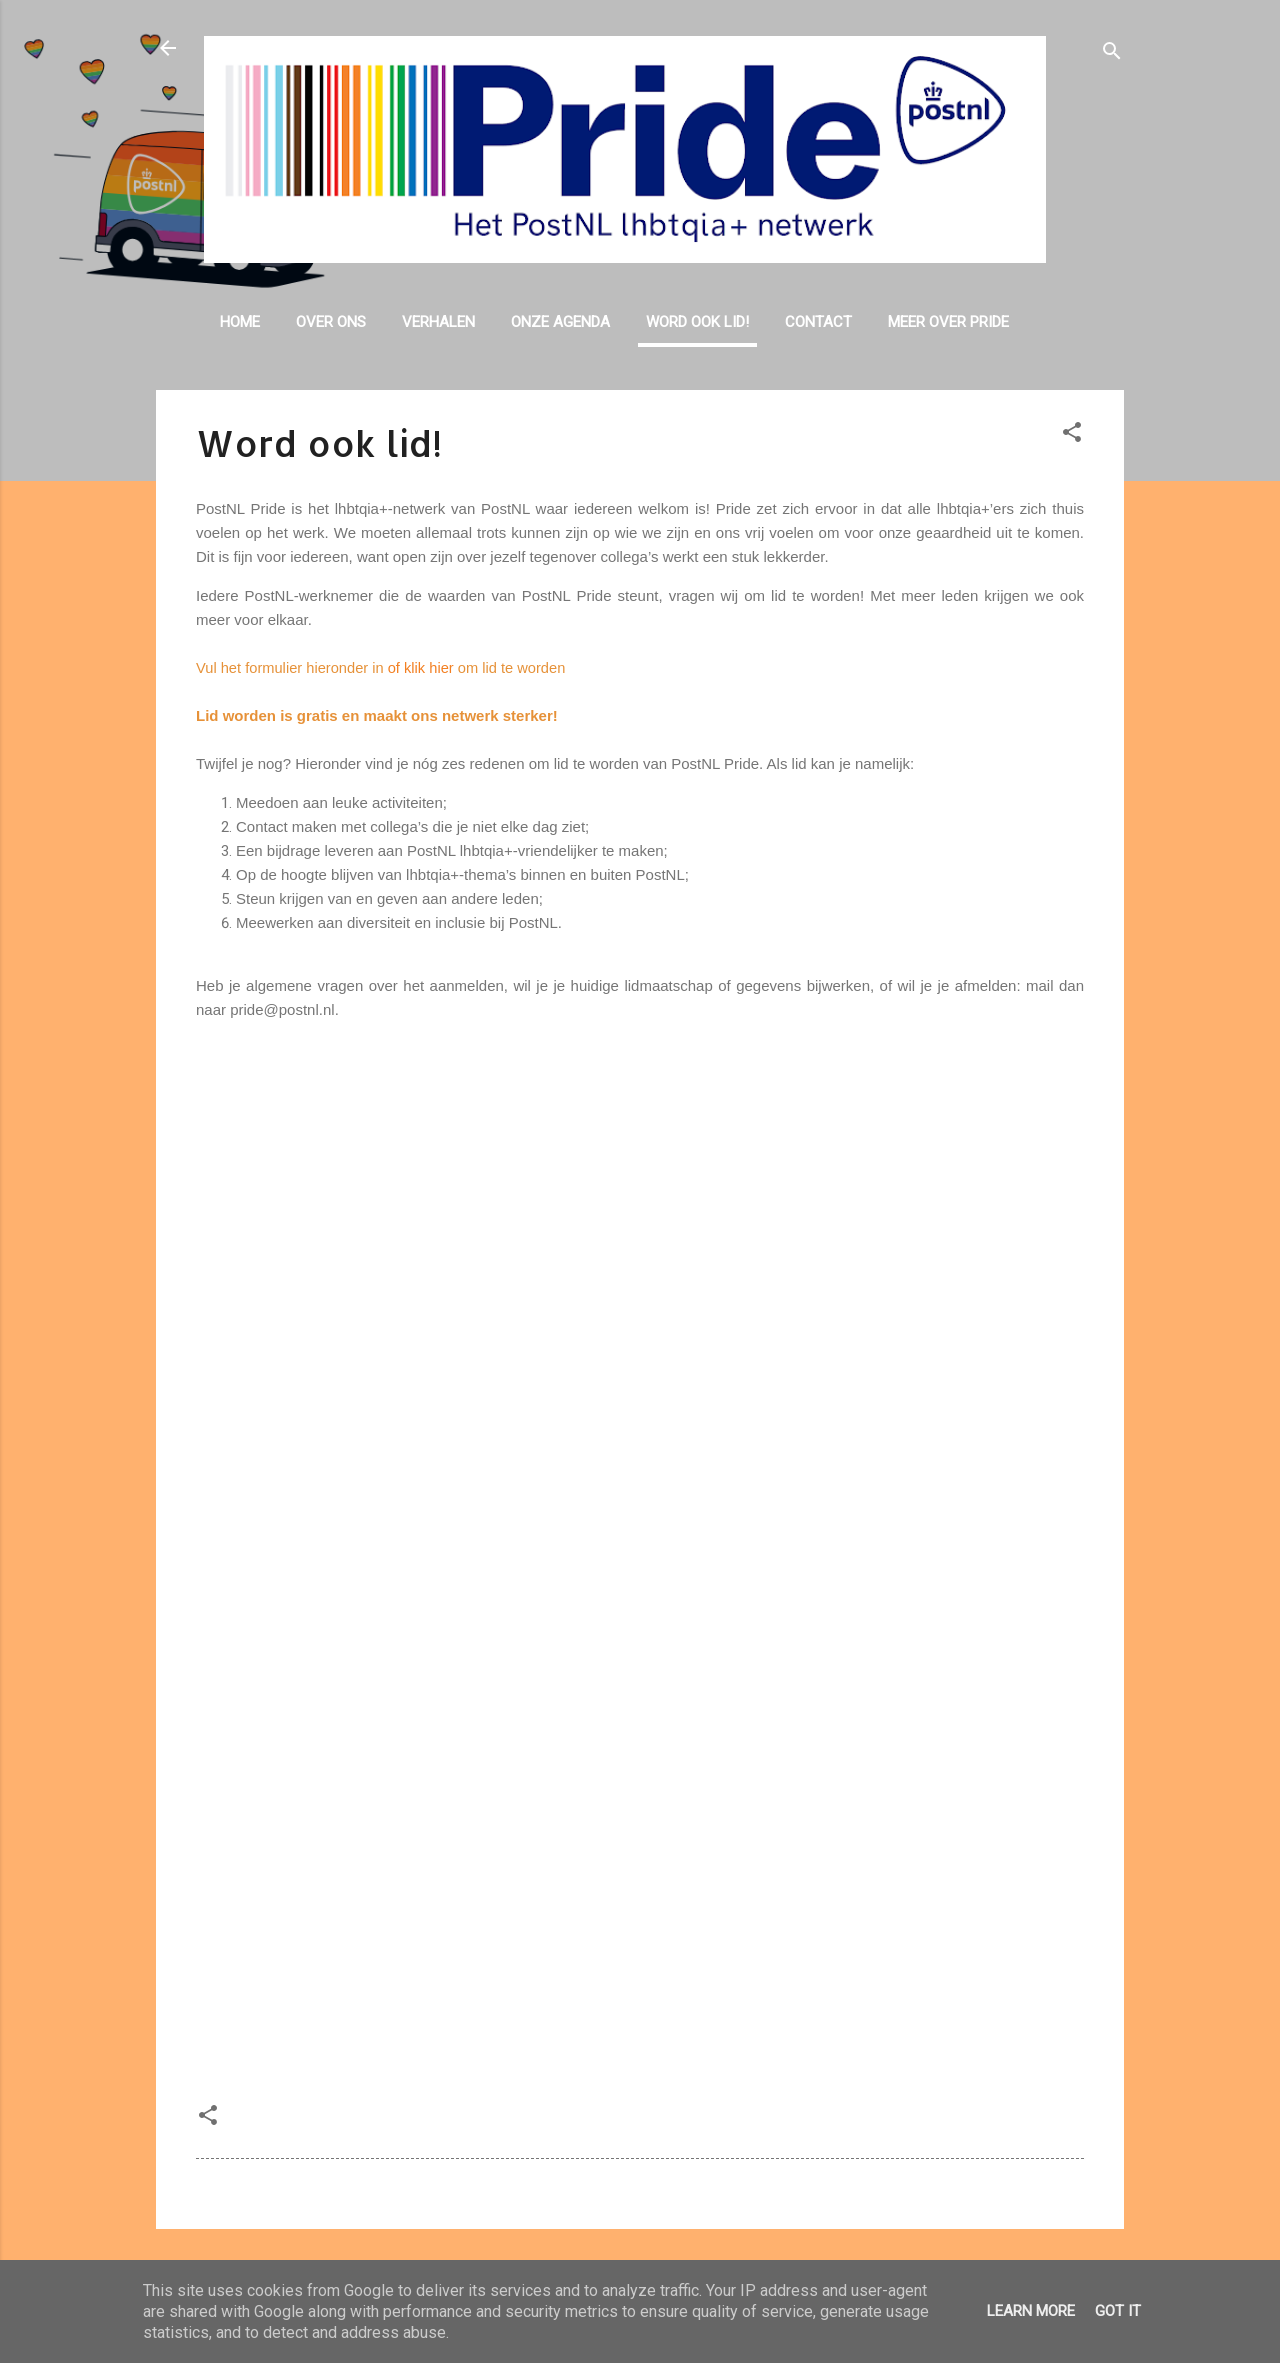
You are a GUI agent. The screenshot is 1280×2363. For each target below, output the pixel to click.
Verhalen (438, 322)
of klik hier (421, 668)
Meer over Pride (948, 322)
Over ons (331, 322)
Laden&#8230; (640, 1556)
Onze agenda (560, 322)
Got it (1118, 2311)
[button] (1072, 435)
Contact (818, 322)
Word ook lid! (697, 322)
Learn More (1031, 2311)
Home (240, 322)
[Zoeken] (1112, 54)
